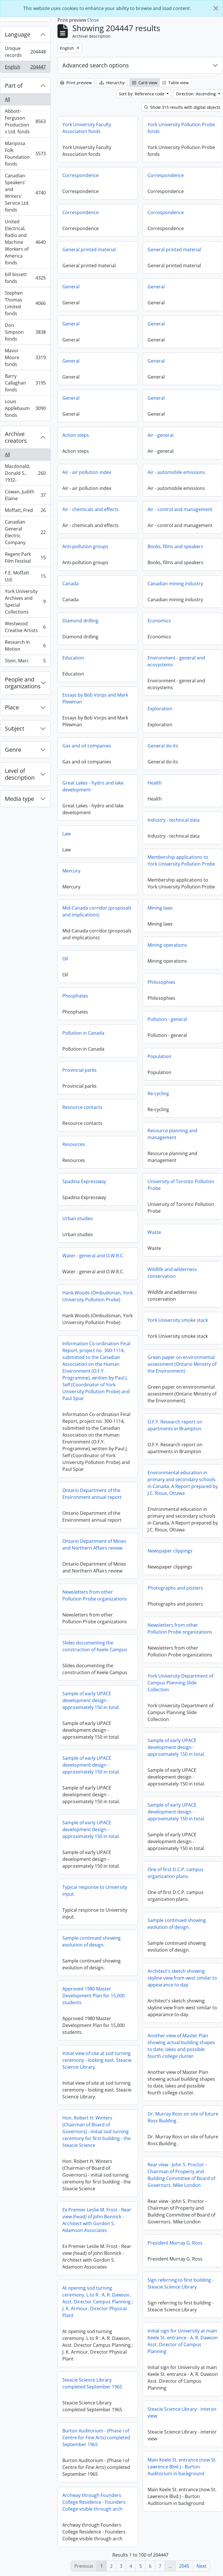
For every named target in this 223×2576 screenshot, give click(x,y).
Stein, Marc (25, 661)
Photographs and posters (175, 1588)
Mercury (71, 871)
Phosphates (75, 996)
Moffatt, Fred (25, 511)
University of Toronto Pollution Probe (181, 1184)
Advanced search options (95, 65)
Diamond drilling (80, 621)
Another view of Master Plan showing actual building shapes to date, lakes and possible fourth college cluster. (181, 2045)
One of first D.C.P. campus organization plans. (176, 1872)
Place (12, 707)
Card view (144, 82)
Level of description (20, 774)
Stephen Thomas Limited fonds (25, 303)
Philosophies (161, 982)
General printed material (89, 249)
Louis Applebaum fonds (25, 408)
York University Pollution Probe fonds (181, 127)
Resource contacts (82, 1107)
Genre (13, 749)
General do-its (163, 746)
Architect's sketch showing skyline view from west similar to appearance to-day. (182, 1978)
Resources (73, 1144)
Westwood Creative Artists (25, 627)
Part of (14, 85)
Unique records (25, 51)
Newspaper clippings (170, 1551)
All (7, 99)
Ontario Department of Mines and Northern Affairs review (94, 1544)
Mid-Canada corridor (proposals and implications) (97, 911)
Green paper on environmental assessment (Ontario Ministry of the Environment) (182, 1364)
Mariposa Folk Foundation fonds (25, 153)
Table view (175, 82)
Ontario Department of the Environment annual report (92, 1493)
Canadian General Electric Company (25, 532)
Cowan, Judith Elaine (25, 495)
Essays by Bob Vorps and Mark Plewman (95, 698)
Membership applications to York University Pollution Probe (181, 860)
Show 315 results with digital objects (182, 107)
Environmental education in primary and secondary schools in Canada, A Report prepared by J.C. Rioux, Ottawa (183, 1482)
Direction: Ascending (196, 93)
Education (73, 658)
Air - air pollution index (86, 472)
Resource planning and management (172, 1134)
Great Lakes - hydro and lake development (93, 786)
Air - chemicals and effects (90, 509)
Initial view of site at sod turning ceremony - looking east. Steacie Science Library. (97, 2060)
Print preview (76, 82)
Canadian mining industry (175, 583)
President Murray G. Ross (175, 2243)
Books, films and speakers (175, 546)
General (70, 286)
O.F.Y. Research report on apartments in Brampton (175, 1425)
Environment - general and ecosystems (176, 661)
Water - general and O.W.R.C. (93, 1255)
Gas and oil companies (86, 746)
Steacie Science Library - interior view (182, 2412)
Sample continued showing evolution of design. (177, 1923)
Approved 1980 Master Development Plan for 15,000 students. (93, 1996)
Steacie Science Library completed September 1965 (92, 2383)
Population (159, 1056)
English (25, 68)
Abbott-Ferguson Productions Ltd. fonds (25, 121)
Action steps (75, 435)
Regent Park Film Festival (25, 557)
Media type (19, 799)
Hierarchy (112, 82)
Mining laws (160, 908)
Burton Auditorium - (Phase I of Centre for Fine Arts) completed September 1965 (96, 2438)
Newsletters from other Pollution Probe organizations (94, 1595)
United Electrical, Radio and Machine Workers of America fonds (25, 242)
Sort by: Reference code (142, 93)
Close (93, 20)
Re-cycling (158, 1093)
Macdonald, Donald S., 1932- (25, 473)
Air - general (161, 435)
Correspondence (80, 175)
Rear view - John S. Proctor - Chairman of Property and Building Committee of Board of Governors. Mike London (181, 2174)
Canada (70, 583)
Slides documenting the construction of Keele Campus (94, 1646)
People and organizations (23, 682)
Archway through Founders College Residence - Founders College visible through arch (94, 2502)
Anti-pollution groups (85, 546)
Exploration (160, 708)
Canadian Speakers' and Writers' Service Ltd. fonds (25, 192)
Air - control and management (180, 509)
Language (17, 34)
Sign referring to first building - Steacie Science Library (181, 2283)
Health (155, 783)
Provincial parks (79, 1070)
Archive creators (16, 437)
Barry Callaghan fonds (25, 383)
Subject (14, 728)
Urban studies (77, 1218)
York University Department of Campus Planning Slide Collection (180, 1683)
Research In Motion (25, 645)
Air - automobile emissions (176, 472)
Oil (65, 959)
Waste (154, 1232)
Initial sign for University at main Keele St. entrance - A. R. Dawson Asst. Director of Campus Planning (183, 2341)
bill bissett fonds (25, 277)
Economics (159, 621)
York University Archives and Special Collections (25, 601)
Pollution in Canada (83, 1033)
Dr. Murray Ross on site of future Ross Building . (183, 2117)
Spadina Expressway (84, 1181)
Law (66, 833)
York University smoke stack (178, 1320)
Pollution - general (167, 1019)
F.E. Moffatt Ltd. (25, 576)
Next (201, 2566)
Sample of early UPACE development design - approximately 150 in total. (91, 1700)
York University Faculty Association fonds (86, 127)
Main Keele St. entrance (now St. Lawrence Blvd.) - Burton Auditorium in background (182, 2467)
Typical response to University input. (94, 1890)
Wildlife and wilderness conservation (172, 1272)
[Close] (216, 8)
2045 (184, 2566)
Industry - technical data (174, 820)
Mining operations (167, 945)
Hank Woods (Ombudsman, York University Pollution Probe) (97, 1296)
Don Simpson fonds (25, 332)
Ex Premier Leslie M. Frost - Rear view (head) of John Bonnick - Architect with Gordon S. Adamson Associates (96, 2220)
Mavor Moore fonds (25, 357)
